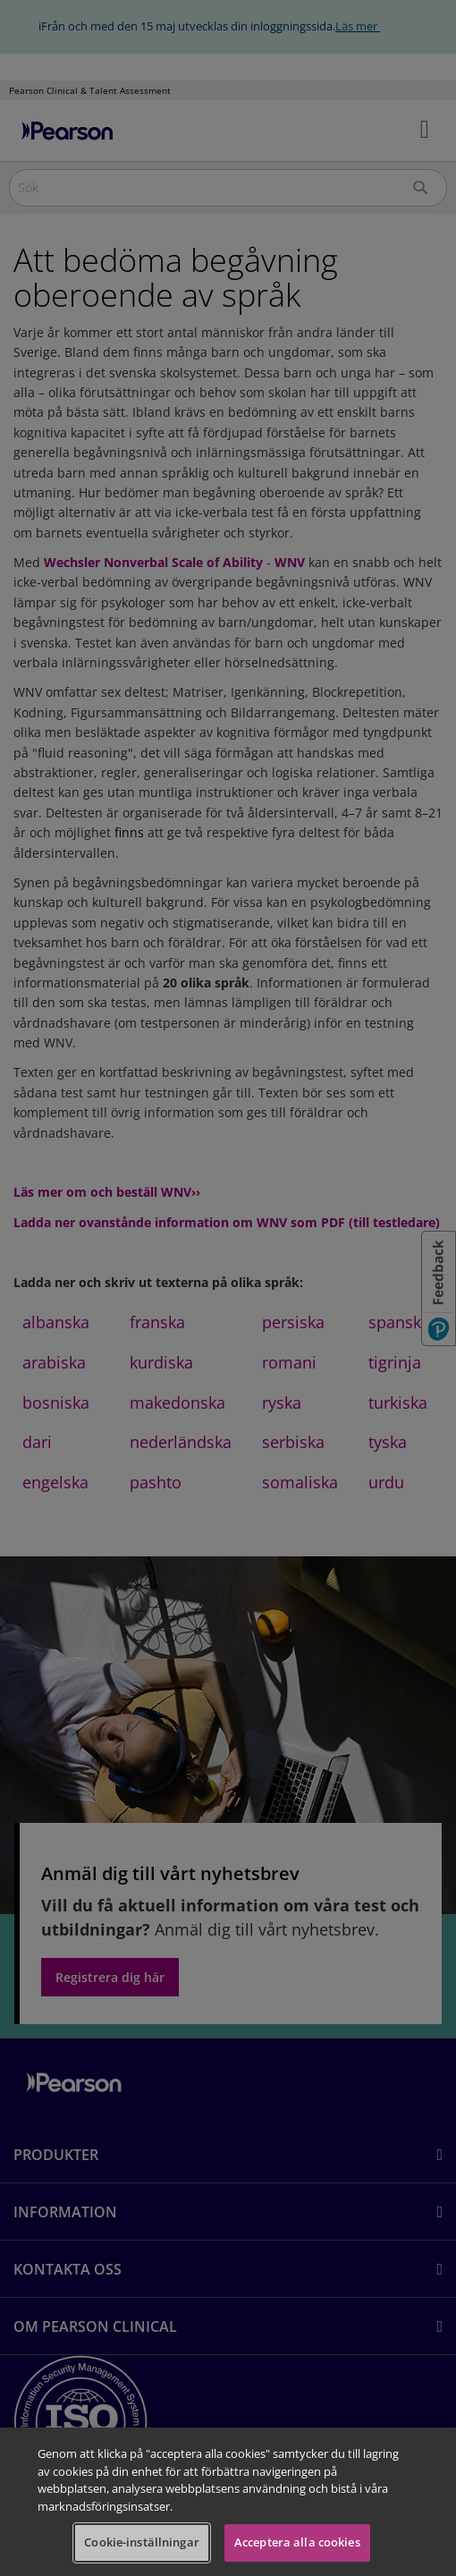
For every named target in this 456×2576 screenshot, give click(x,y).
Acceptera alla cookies (297, 2542)
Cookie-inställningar (141, 2542)
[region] (228, 2502)
